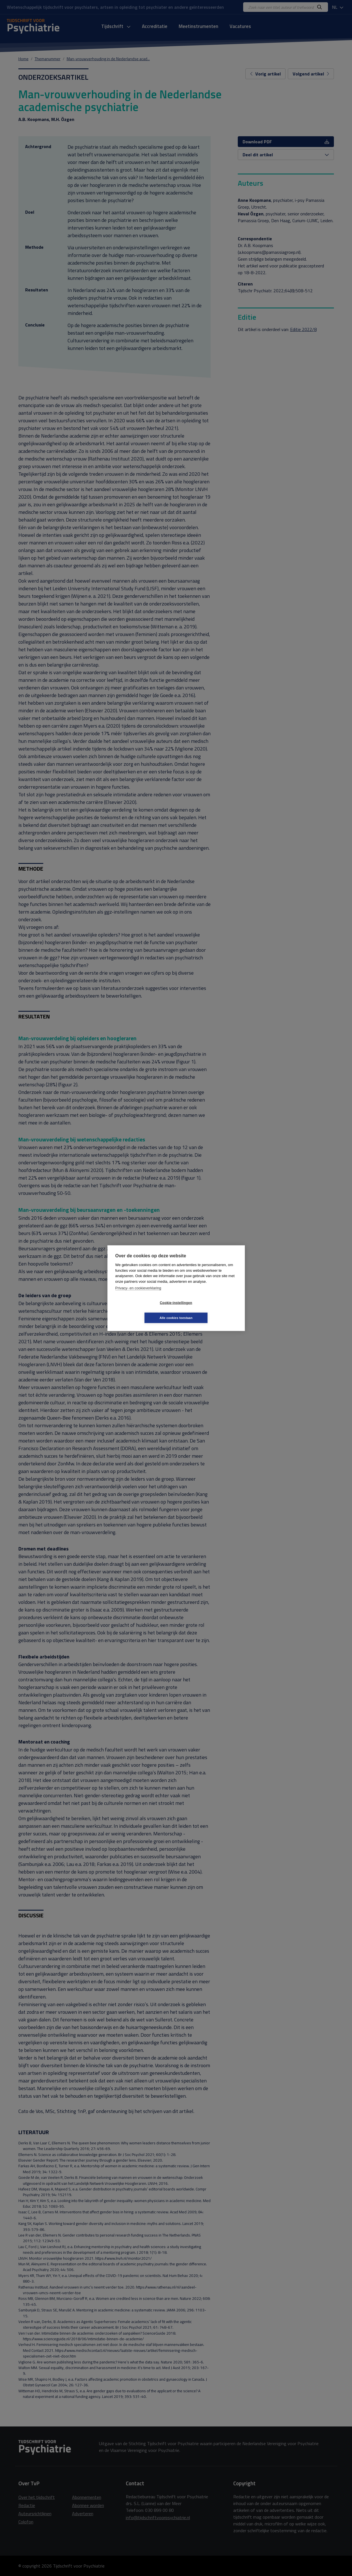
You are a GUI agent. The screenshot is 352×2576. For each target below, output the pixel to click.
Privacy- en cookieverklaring (138, 1295)
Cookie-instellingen (142, 1310)
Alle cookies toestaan (209, 1310)
